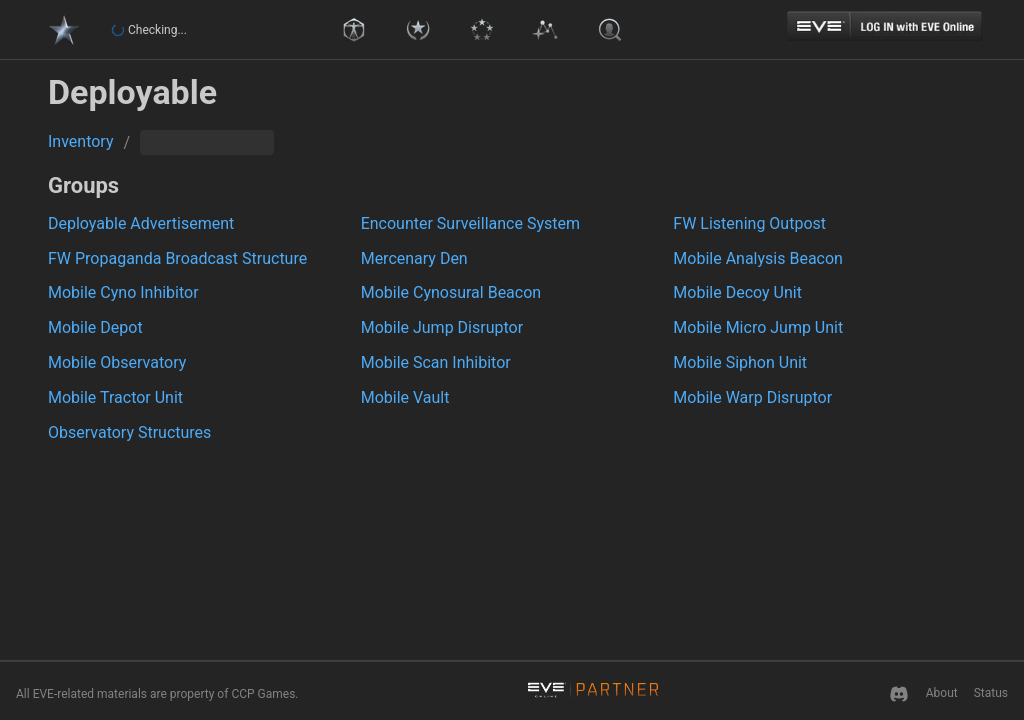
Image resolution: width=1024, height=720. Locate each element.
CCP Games (263, 694)
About (942, 693)
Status (991, 693)
